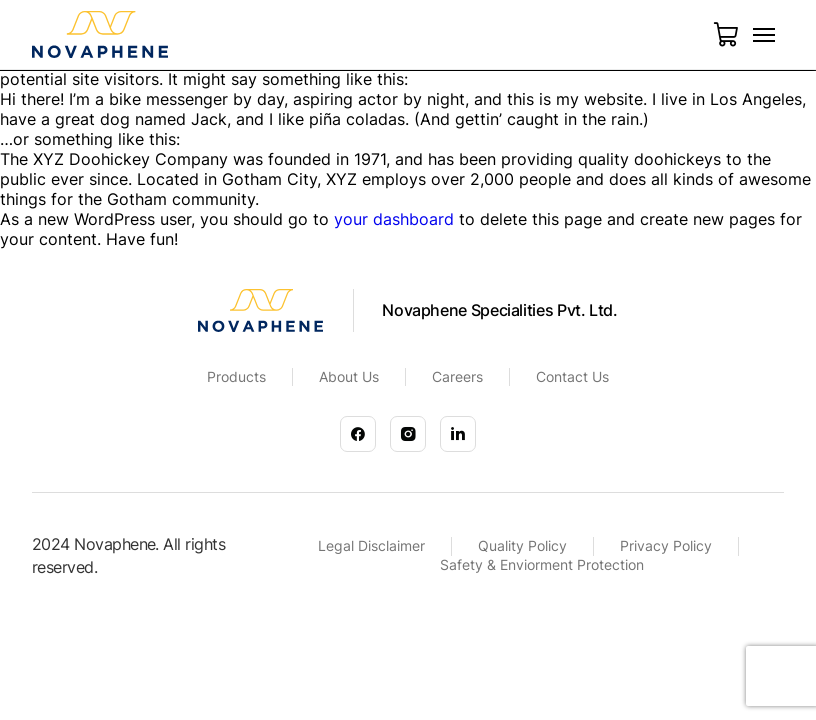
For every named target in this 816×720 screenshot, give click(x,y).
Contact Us (572, 376)
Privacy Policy (666, 545)
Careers (457, 376)
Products (236, 376)
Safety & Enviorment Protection (542, 564)
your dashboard (394, 219)
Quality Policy (522, 545)
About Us (349, 376)
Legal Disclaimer (371, 545)
